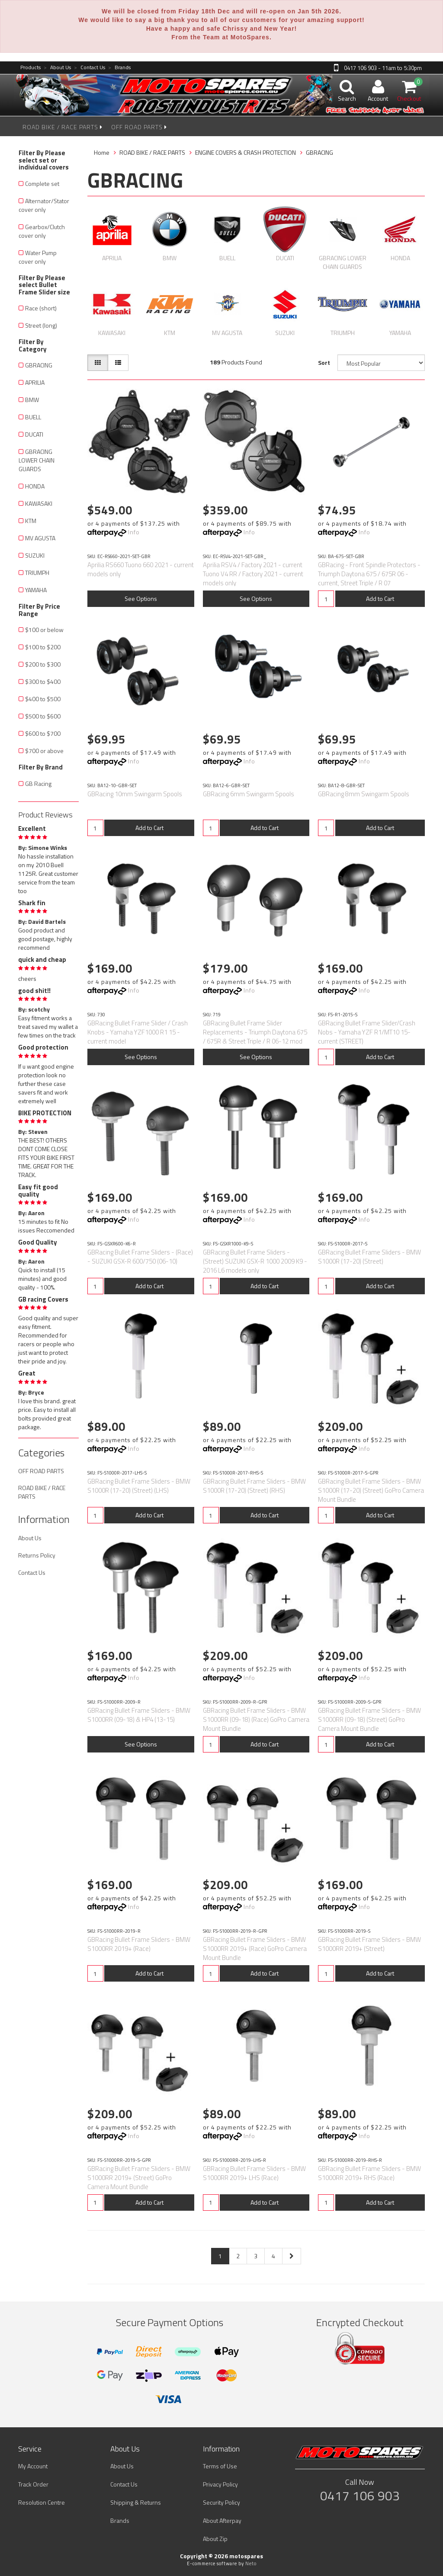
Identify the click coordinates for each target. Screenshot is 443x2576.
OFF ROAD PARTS (139, 126)
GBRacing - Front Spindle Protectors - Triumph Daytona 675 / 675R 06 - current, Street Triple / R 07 (369, 574)
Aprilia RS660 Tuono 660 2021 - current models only (140, 569)
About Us (57, 67)
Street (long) (41, 325)
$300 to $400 (43, 681)
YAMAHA (36, 589)
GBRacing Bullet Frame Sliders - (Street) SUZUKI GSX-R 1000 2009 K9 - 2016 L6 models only (255, 1261)
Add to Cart (380, 598)
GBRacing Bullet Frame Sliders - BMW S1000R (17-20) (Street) (369, 1256)
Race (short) (41, 308)
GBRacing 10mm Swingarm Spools (134, 794)
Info (134, 531)
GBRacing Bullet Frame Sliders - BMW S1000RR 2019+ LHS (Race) (254, 2173)
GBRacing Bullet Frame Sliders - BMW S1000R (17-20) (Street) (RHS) (254, 1485)
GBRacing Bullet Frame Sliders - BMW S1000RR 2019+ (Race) (138, 1944)
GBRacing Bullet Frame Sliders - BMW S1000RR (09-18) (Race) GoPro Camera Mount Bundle (256, 1719)
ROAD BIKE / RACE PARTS (62, 126)
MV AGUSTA (40, 538)
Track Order (33, 2484)
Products (30, 67)
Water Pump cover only (38, 257)
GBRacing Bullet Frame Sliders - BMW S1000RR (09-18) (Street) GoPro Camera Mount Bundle (369, 1719)
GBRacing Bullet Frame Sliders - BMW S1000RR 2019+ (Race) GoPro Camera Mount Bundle (255, 1948)
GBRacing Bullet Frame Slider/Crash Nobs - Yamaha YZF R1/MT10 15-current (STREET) (366, 1032)
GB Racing (38, 783)
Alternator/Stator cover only (44, 205)
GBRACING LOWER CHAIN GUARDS (37, 460)
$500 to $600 (43, 716)
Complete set (42, 183)
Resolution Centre (41, 2502)
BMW (32, 399)
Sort (324, 362)
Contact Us (89, 67)
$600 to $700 (43, 733)
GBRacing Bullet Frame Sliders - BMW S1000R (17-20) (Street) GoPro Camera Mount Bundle (371, 1490)
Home (101, 152)
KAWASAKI (38, 503)
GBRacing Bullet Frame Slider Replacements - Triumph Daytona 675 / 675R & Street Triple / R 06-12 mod (255, 1032)
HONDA (35, 486)
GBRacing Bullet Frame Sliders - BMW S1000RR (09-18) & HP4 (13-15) (138, 1714)
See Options (141, 598)
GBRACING (38, 365)
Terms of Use (220, 2466)
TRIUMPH (37, 572)
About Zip (215, 2538)
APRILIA (35, 382)
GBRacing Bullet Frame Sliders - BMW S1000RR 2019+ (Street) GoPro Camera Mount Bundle (138, 2178)
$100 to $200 (43, 646)
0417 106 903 (360, 2496)
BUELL (33, 416)
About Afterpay (222, 2520)
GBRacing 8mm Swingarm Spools (363, 794)
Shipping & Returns (135, 2502)
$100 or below (44, 629)
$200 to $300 (43, 664)
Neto (251, 2563)
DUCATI (34, 434)
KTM (30, 520)
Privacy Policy (220, 2484)
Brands (119, 67)
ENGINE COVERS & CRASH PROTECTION (245, 152)
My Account (33, 2466)
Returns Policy (36, 1555)
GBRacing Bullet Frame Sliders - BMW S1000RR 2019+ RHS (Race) (369, 2173)
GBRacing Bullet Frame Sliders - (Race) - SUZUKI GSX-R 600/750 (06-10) (140, 1256)
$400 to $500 (43, 698)
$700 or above (44, 750)
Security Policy (221, 2502)
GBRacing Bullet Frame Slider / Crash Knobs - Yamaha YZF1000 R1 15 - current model (137, 1032)
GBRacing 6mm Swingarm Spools (248, 794)
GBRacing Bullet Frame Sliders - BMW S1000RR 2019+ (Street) (369, 1944)
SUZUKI (35, 555)
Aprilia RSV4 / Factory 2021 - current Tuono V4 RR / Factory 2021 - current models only (253, 574)
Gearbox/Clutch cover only (42, 231)
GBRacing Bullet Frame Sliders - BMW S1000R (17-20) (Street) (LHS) (138, 1485)
